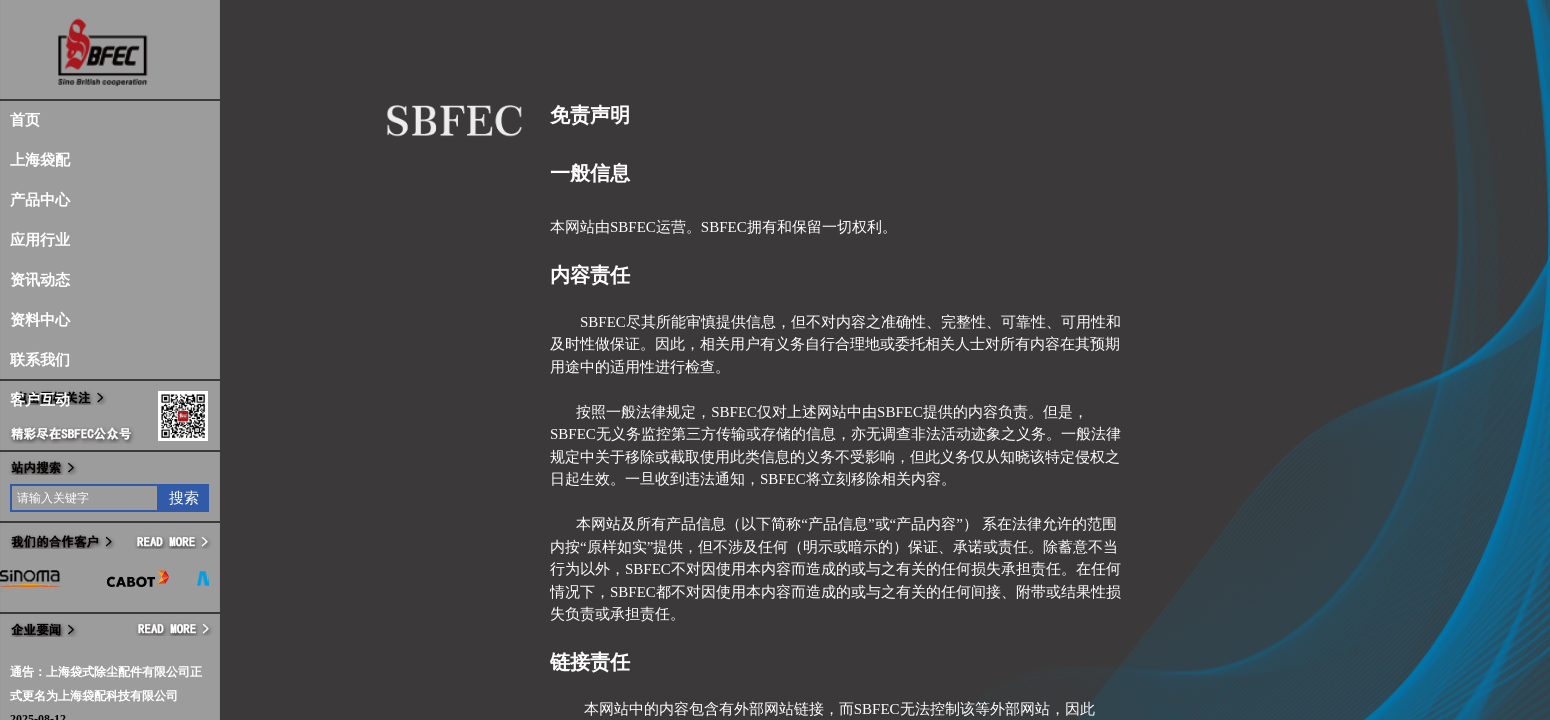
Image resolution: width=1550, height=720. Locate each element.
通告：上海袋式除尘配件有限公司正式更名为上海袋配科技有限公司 (106, 684)
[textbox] (84, 498)
